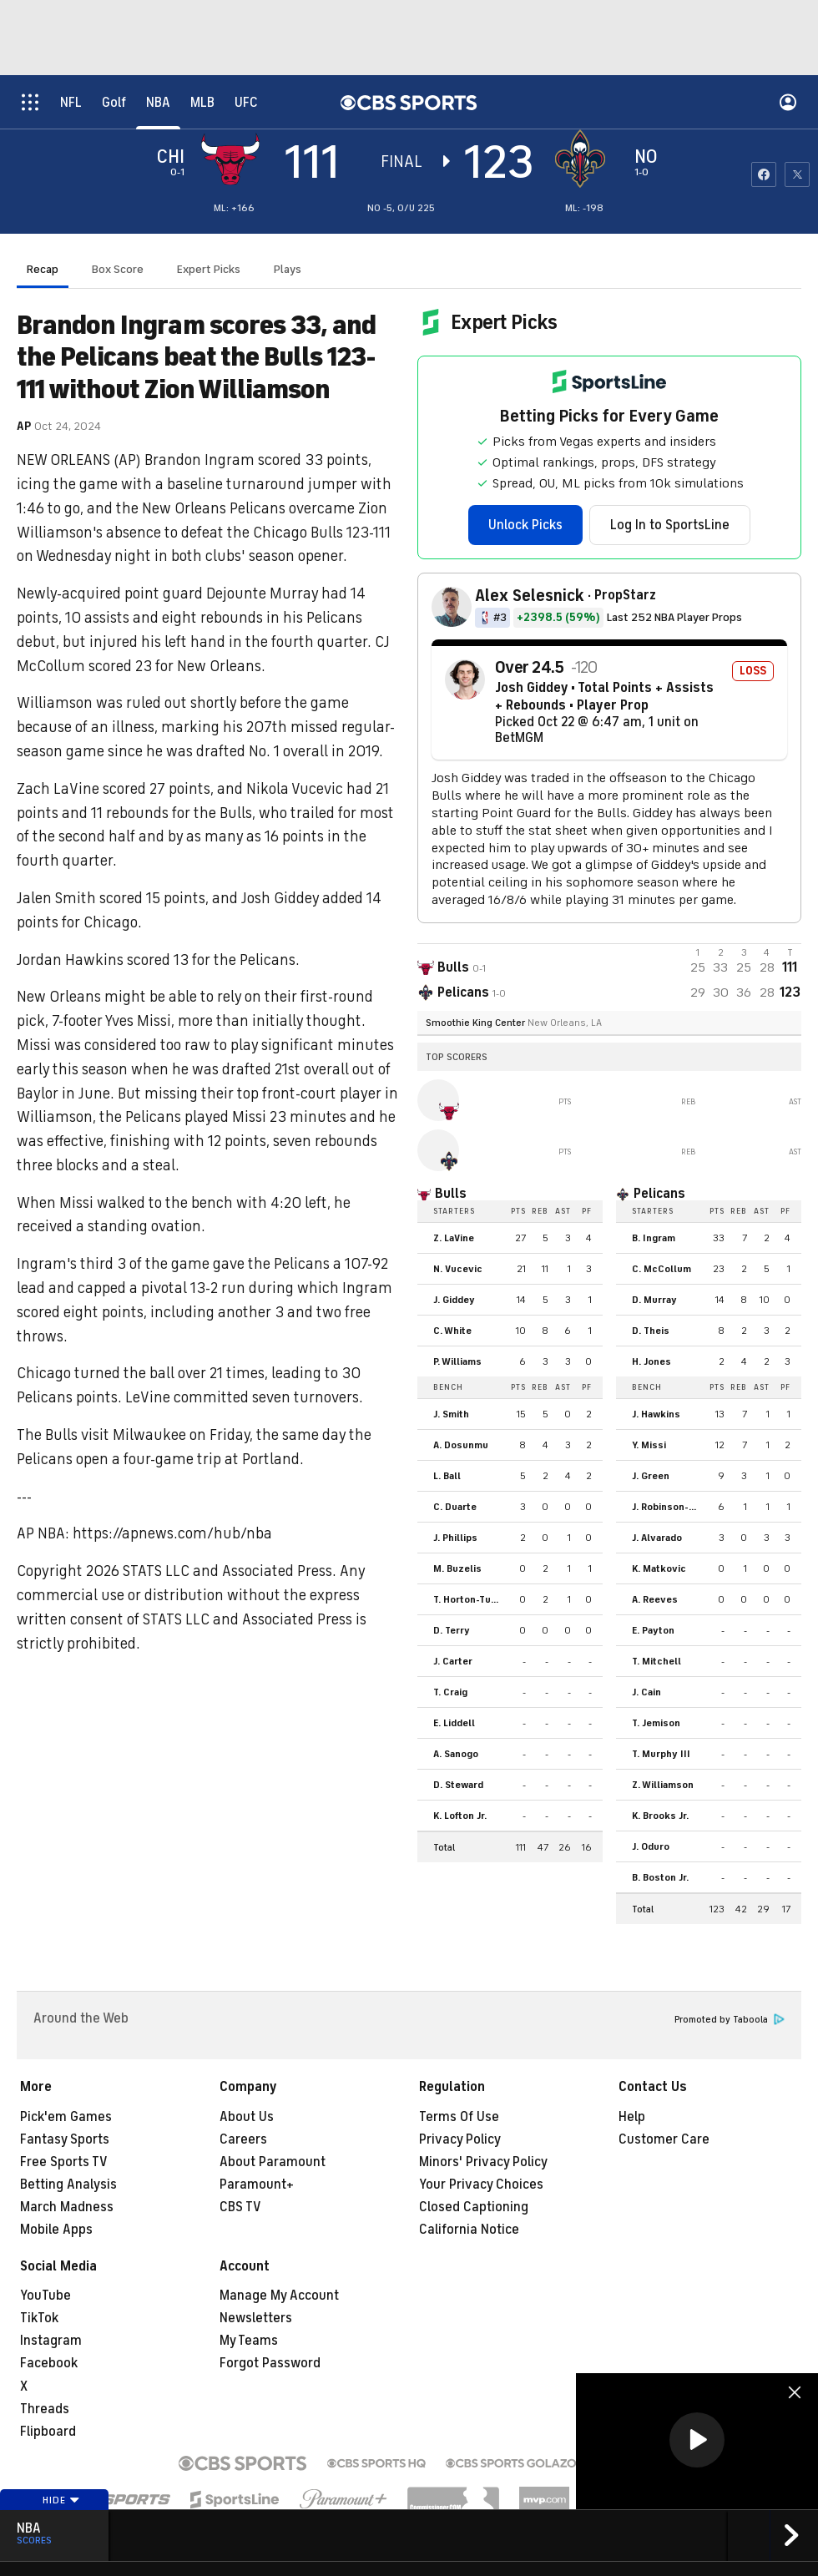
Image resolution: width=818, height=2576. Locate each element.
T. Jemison (656, 1723)
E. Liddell (454, 1723)
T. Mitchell (656, 1661)
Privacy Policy (460, 2139)
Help (632, 2117)
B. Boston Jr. (660, 1877)
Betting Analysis (68, 2184)
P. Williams (457, 1361)
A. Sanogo (455, 1754)
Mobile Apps (56, 2229)
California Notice (469, 2229)
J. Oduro (650, 1846)
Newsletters (256, 2318)
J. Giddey (454, 1300)
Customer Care (664, 2139)
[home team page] (584, 158)
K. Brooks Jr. (660, 1816)
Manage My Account (279, 2295)
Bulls (451, 1193)
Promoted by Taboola (729, 2019)
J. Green (650, 1476)
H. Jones (651, 1361)
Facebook (49, 2363)
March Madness (67, 2207)
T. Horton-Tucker (470, 1599)
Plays (287, 269)
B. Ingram (653, 1238)
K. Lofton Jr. (460, 1816)
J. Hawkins (656, 1414)
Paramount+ (257, 2184)
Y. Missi (649, 1445)
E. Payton (653, 1630)
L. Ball (447, 1476)
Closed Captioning (473, 2207)
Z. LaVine (453, 1238)
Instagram (51, 2340)
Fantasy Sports (64, 2139)
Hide (61, 2500)
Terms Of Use (459, 2117)
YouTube (45, 2295)
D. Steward (458, 1785)
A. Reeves (655, 1599)
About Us (247, 2117)
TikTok (39, 2318)
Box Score (118, 269)
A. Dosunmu (460, 1445)
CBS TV (240, 2207)
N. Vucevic (457, 1269)
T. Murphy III (661, 1754)
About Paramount (273, 2162)
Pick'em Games (66, 2117)
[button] (697, 2439)
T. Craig (450, 1692)
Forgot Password (270, 2363)
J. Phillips (455, 1538)
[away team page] (234, 158)
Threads (44, 2409)
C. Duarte (455, 1507)
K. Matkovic (659, 1568)
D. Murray (654, 1300)
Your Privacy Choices (481, 2184)
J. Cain (646, 1692)
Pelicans (659, 1193)
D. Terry (451, 1630)
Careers (243, 2139)
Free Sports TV (64, 2162)
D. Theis (650, 1331)
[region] (697, 2441)
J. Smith (451, 1414)
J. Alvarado (657, 1538)
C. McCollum (661, 1269)
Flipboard (48, 2431)
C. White (452, 1331)
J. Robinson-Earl (669, 1507)
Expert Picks (208, 269)
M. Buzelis (457, 1568)
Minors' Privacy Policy (483, 2162)
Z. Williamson (663, 1785)
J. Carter (452, 1661)
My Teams (249, 2340)
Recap (42, 269)
